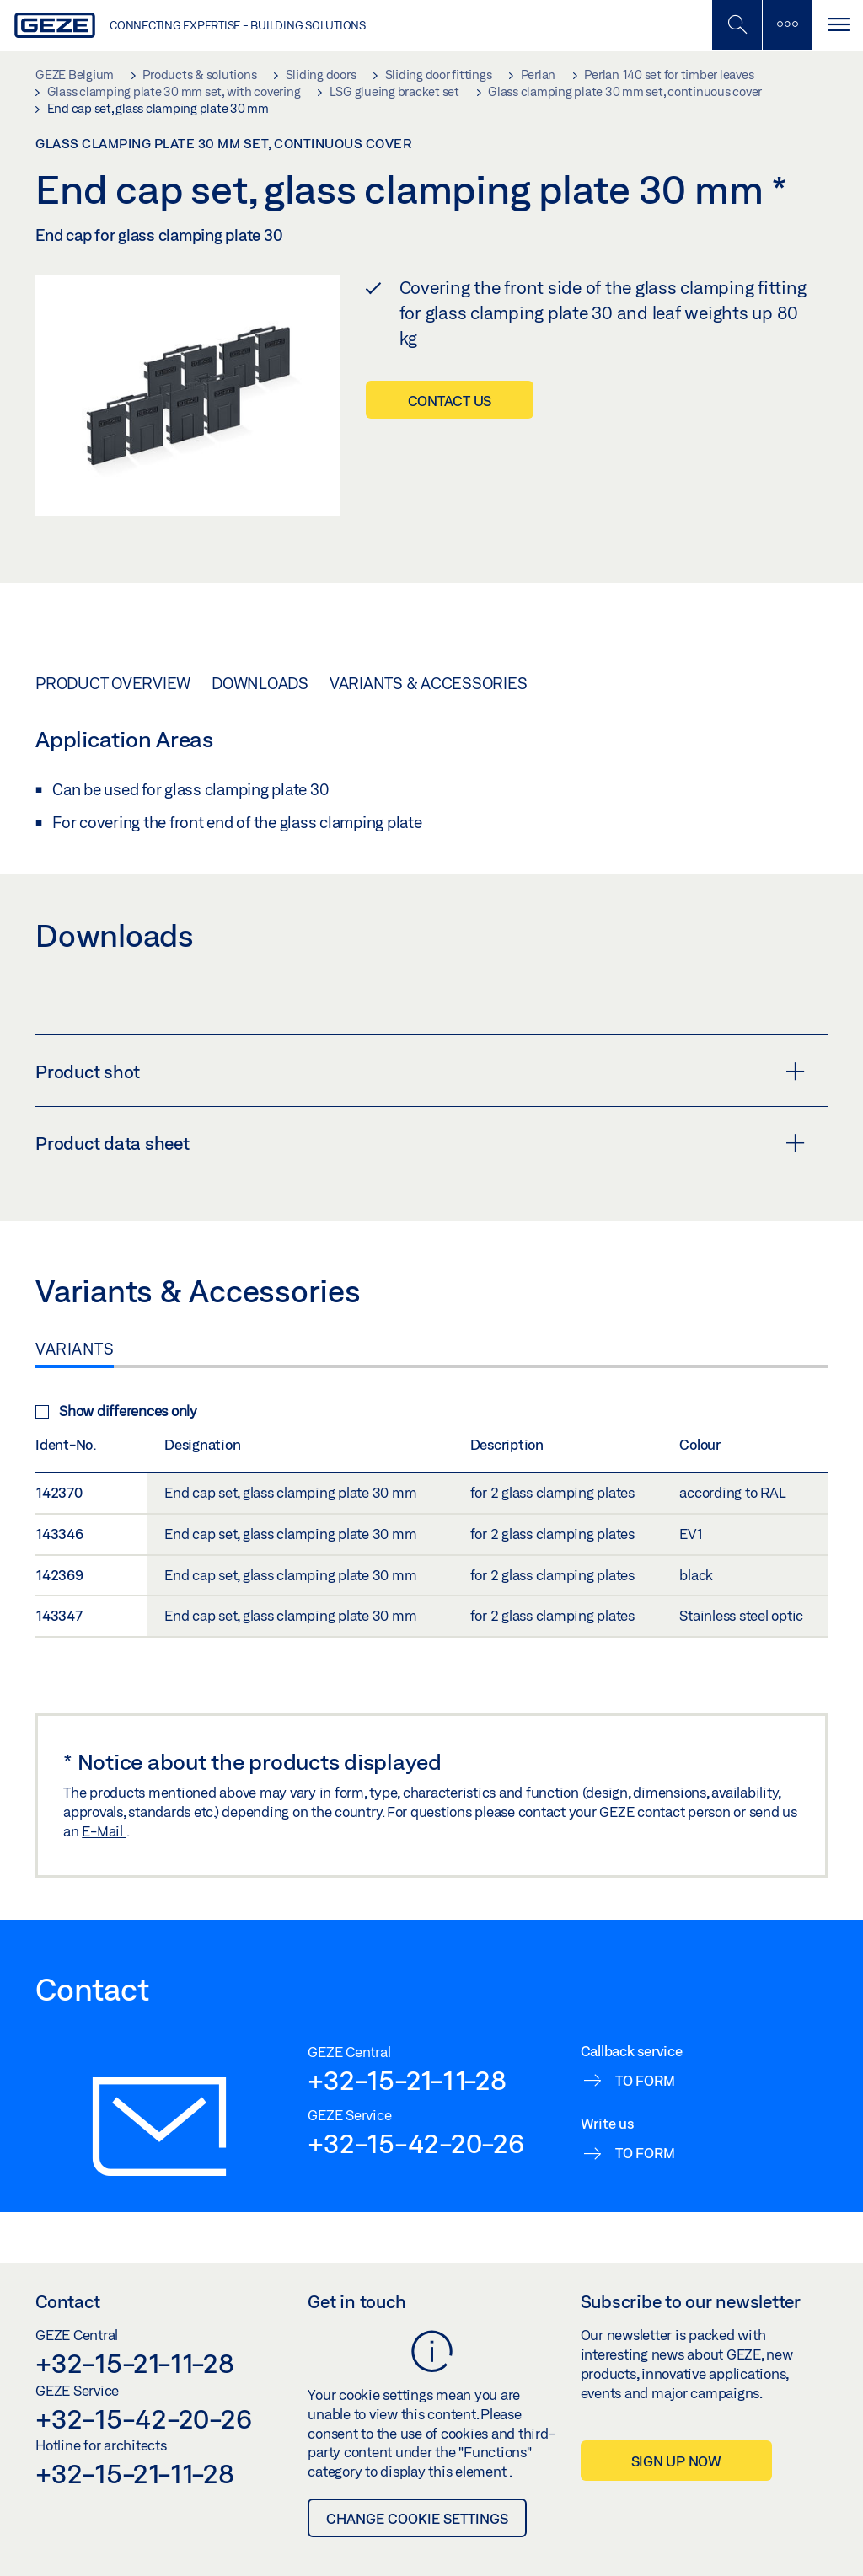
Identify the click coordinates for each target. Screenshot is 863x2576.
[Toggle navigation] (837, 25)
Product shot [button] (420, 1071)
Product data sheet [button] (420, 1143)
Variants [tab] (74, 1348)
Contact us (450, 401)
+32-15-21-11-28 (407, 2080)
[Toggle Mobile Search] (736, 25)
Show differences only (116, 1411)
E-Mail (104, 1831)
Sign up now (676, 2461)
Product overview (112, 683)
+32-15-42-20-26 (415, 2143)
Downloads (260, 683)
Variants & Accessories (429, 683)
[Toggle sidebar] (787, 25)
